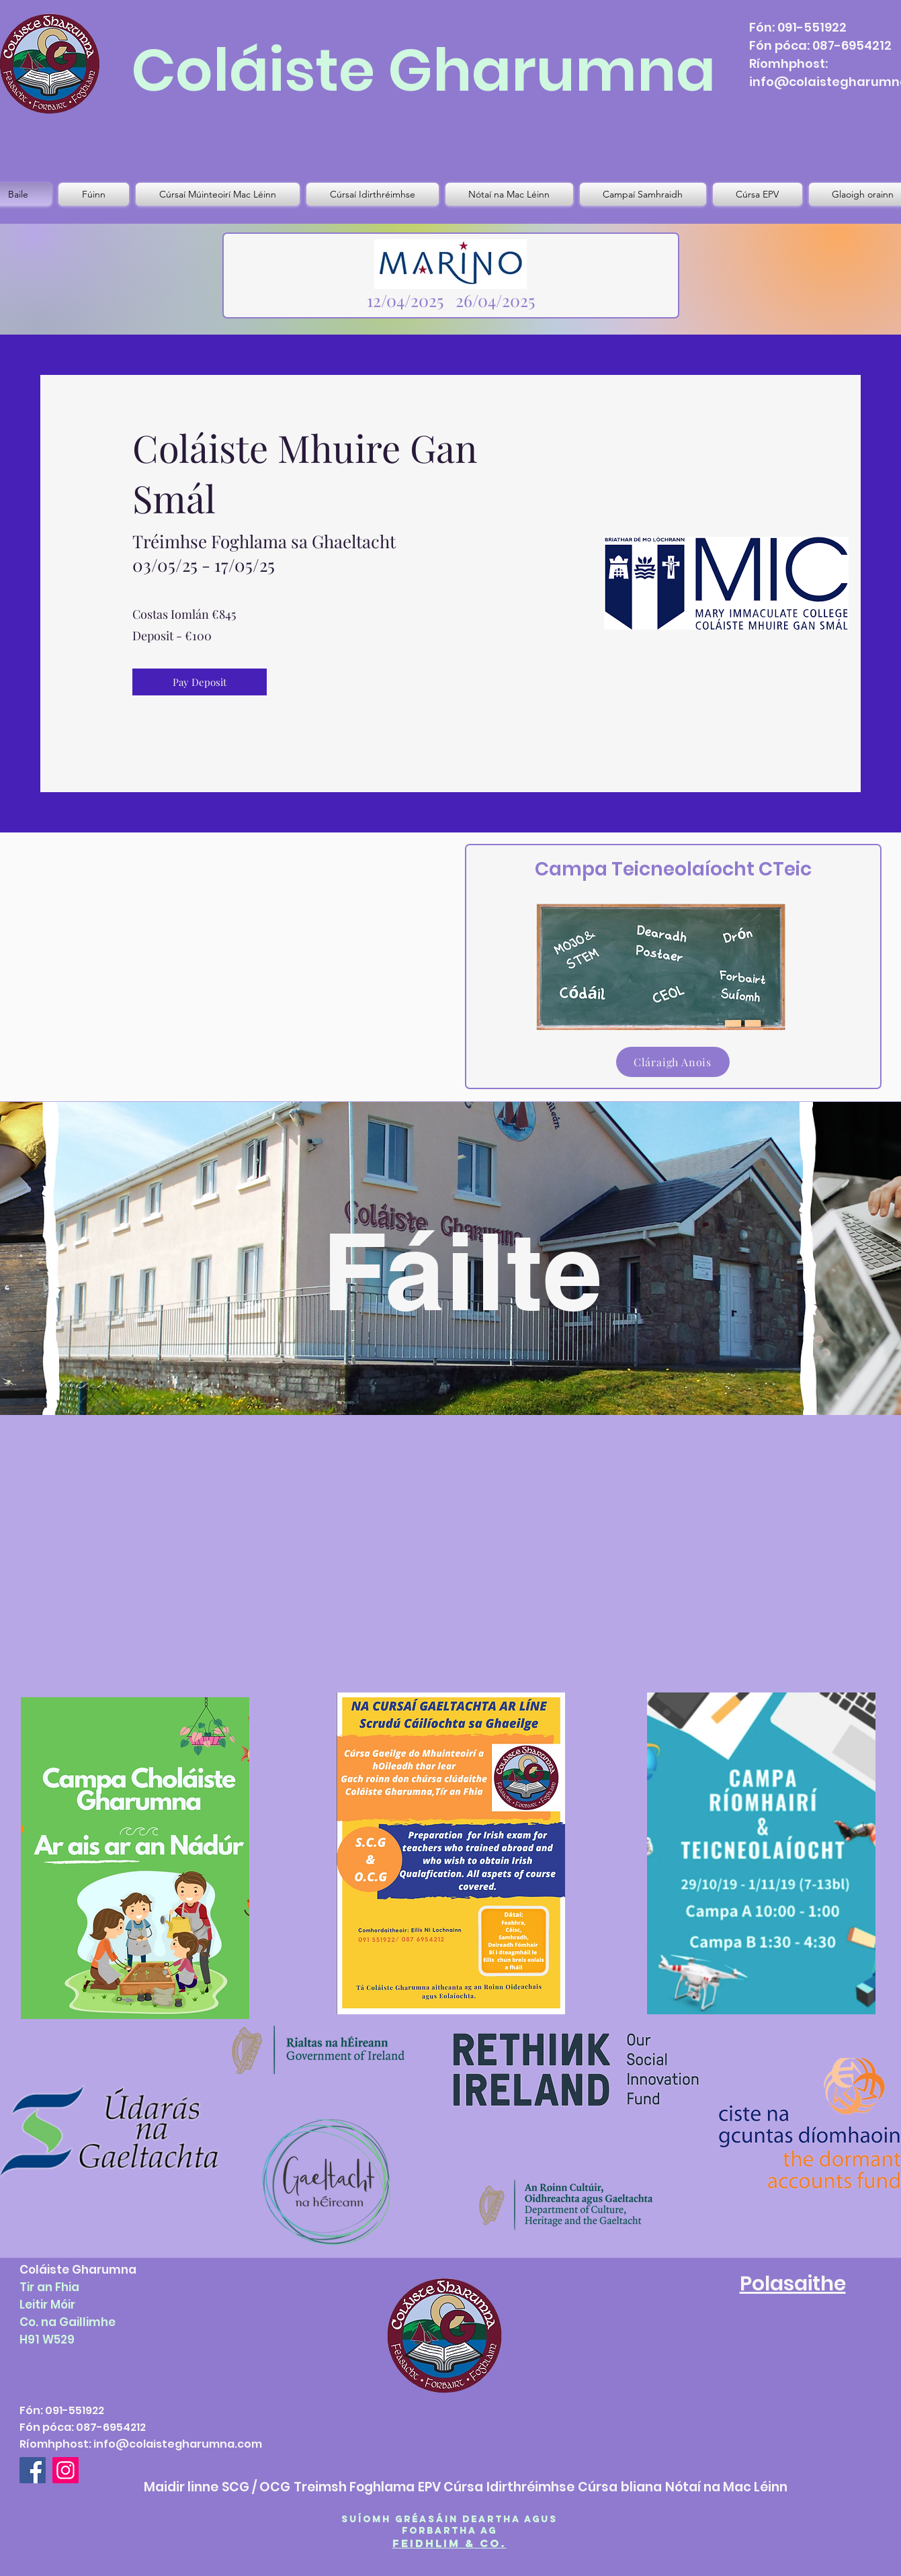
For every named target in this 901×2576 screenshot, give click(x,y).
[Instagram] (65, 2470)
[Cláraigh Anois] (673, 1062)
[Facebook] (32, 2470)
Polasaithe (793, 2284)
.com (248, 2444)
